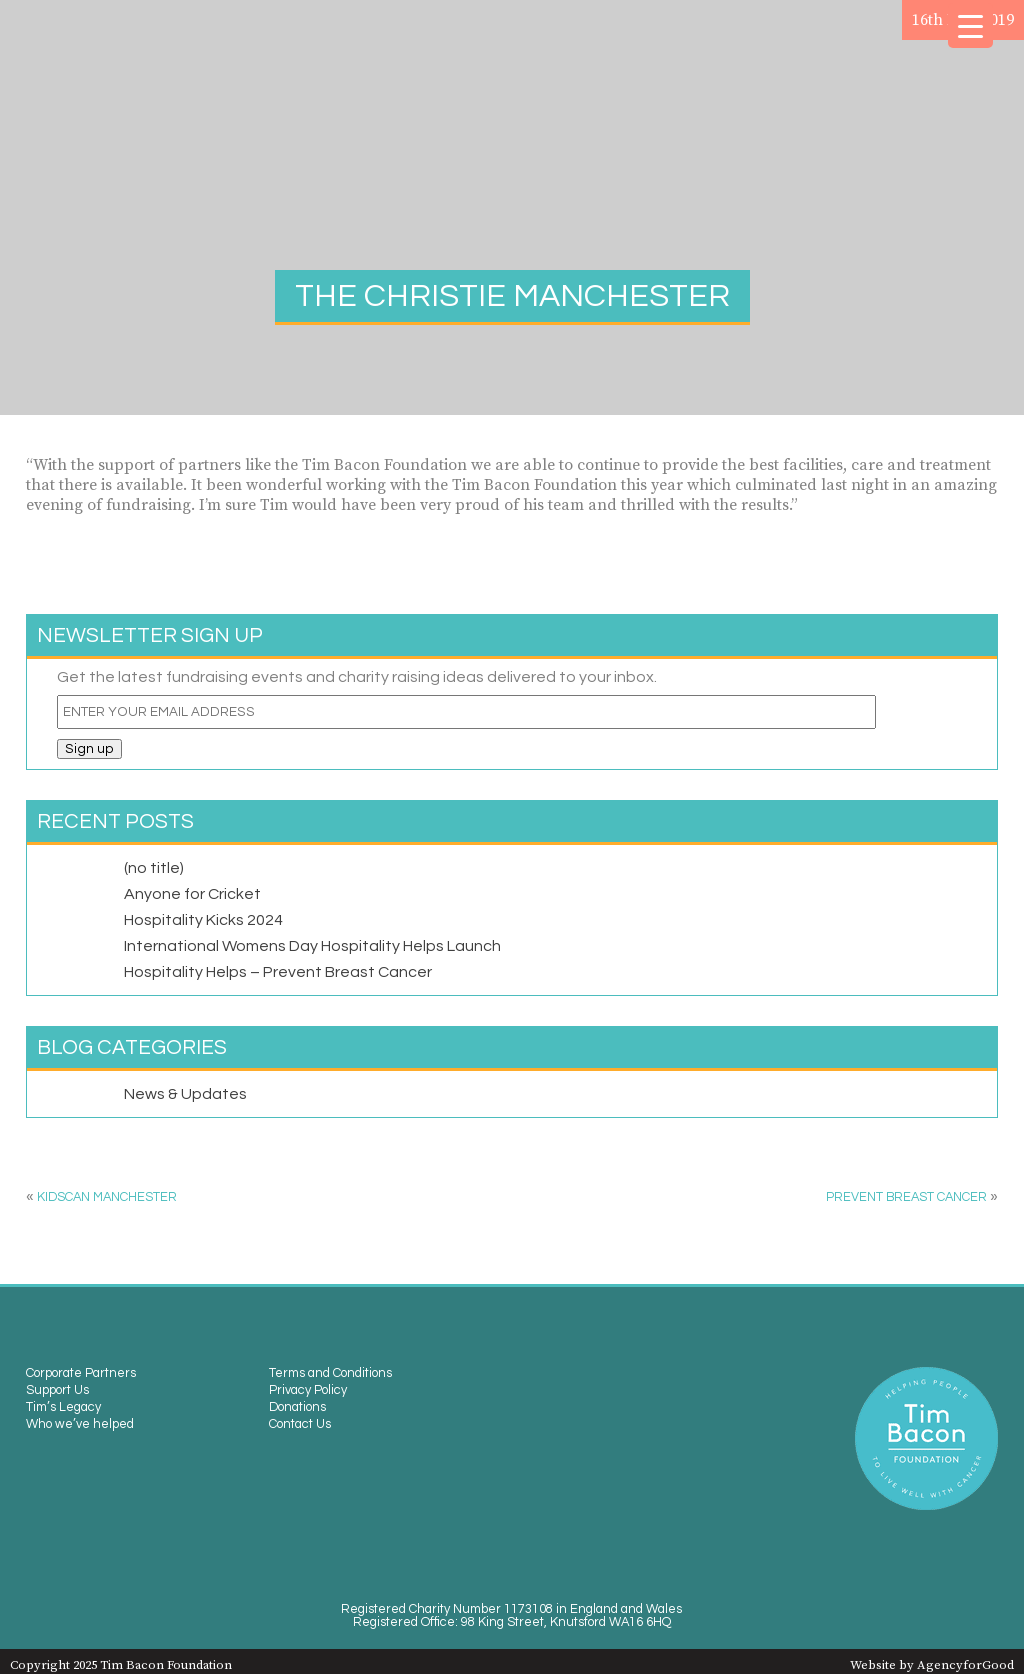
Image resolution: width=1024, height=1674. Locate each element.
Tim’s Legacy (63, 1407)
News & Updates (185, 1094)
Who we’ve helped (80, 1424)
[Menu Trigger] (970, 25)
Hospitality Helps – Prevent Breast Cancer (278, 972)
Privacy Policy (308, 1390)
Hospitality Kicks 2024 (203, 920)
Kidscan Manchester (107, 1197)
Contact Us (300, 1424)
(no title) (154, 868)
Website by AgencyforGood (932, 1665)
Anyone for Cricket (192, 894)
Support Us (57, 1390)
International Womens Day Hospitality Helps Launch (312, 946)
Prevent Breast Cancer (906, 1197)
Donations (297, 1407)
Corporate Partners (81, 1373)
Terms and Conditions (330, 1373)
